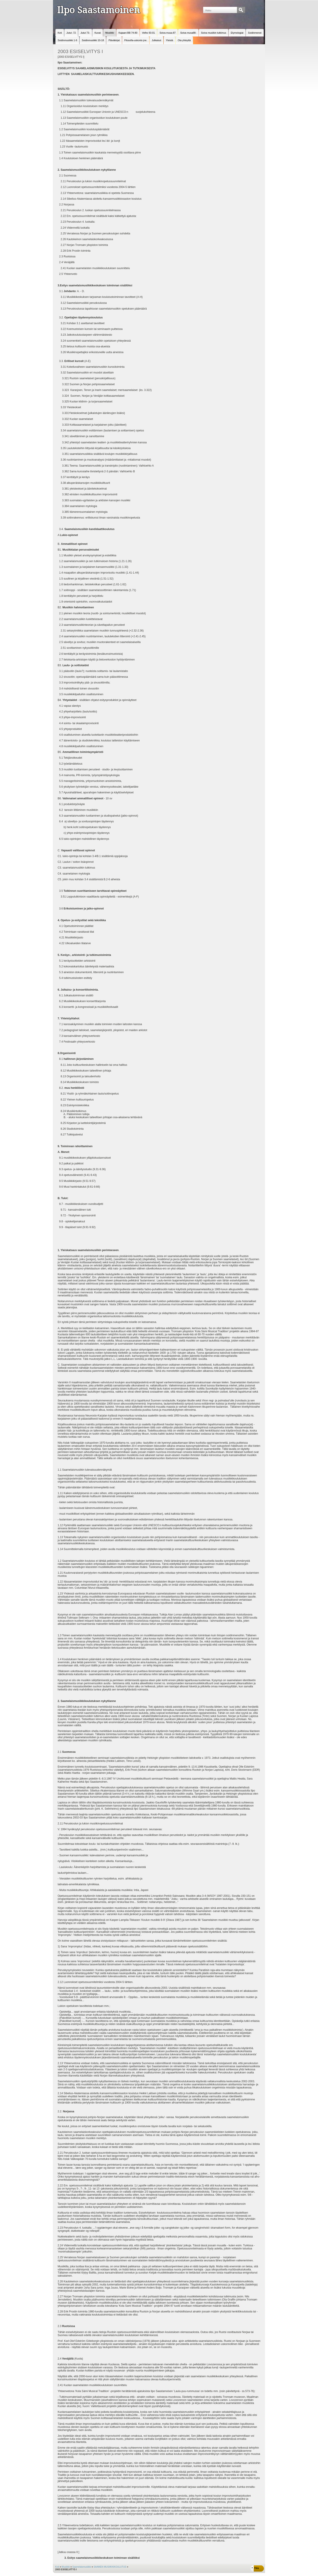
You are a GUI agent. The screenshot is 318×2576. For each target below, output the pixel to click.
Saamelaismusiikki (81, 2567)
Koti (57, 2567)
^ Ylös (255, 2568)
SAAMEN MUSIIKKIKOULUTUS (110, 2567)
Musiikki (66, 2567)
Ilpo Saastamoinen (98, 9)
